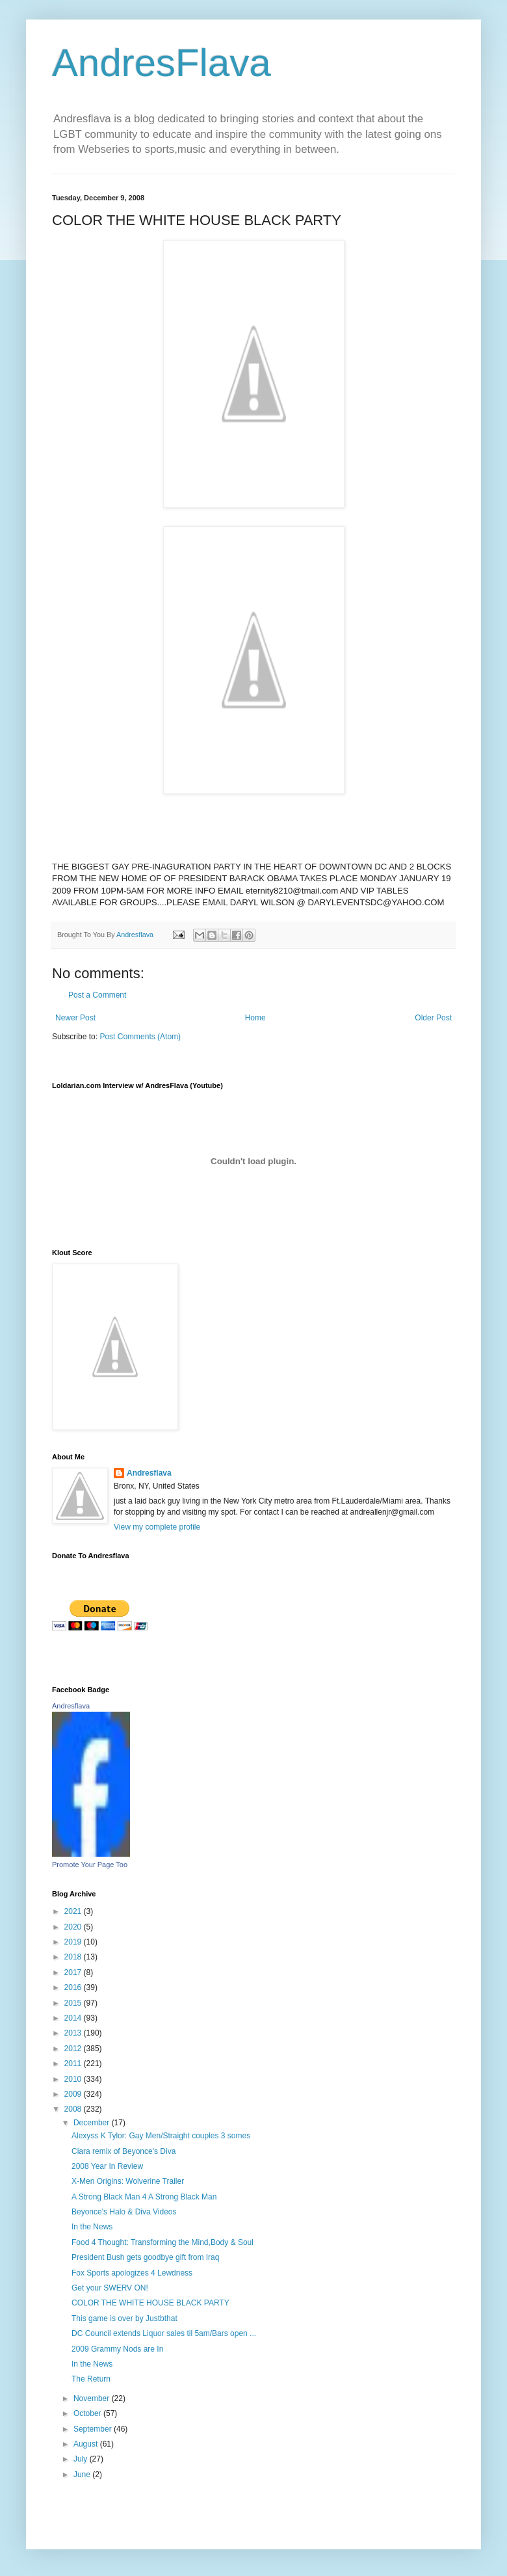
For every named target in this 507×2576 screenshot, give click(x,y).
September (93, 2429)
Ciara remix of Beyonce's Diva (124, 2151)
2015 (74, 2003)
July (81, 2458)
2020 (74, 1927)
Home (255, 1017)
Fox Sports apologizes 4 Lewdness (132, 2272)
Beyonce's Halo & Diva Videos (124, 2211)
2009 (74, 2094)
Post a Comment (97, 995)
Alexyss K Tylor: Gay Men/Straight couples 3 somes (161, 2135)
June (82, 2474)
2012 (74, 2048)
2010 (74, 2079)
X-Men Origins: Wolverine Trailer (128, 2181)
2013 (74, 2033)
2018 (74, 1956)
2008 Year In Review (107, 2166)
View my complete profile (157, 1527)
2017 (74, 1972)
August (86, 2444)
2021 (74, 1911)
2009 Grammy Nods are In (117, 2349)
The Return (91, 2378)
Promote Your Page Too (89, 1864)
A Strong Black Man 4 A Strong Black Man (144, 2196)
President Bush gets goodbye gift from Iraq (145, 2257)
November (92, 2398)
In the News (92, 2226)
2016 (74, 1987)
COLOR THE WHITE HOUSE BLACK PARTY (150, 2302)
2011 (74, 2063)
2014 (74, 2018)
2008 (74, 2109)
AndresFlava (161, 63)
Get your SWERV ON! (110, 2287)
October (88, 2413)
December (92, 2122)
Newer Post (75, 1017)
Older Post (433, 1017)
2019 (74, 1941)
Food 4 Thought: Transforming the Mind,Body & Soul (163, 2242)
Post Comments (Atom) (140, 1036)
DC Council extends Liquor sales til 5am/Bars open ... (164, 2333)
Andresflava (149, 1473)
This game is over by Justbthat (124, 2318)
